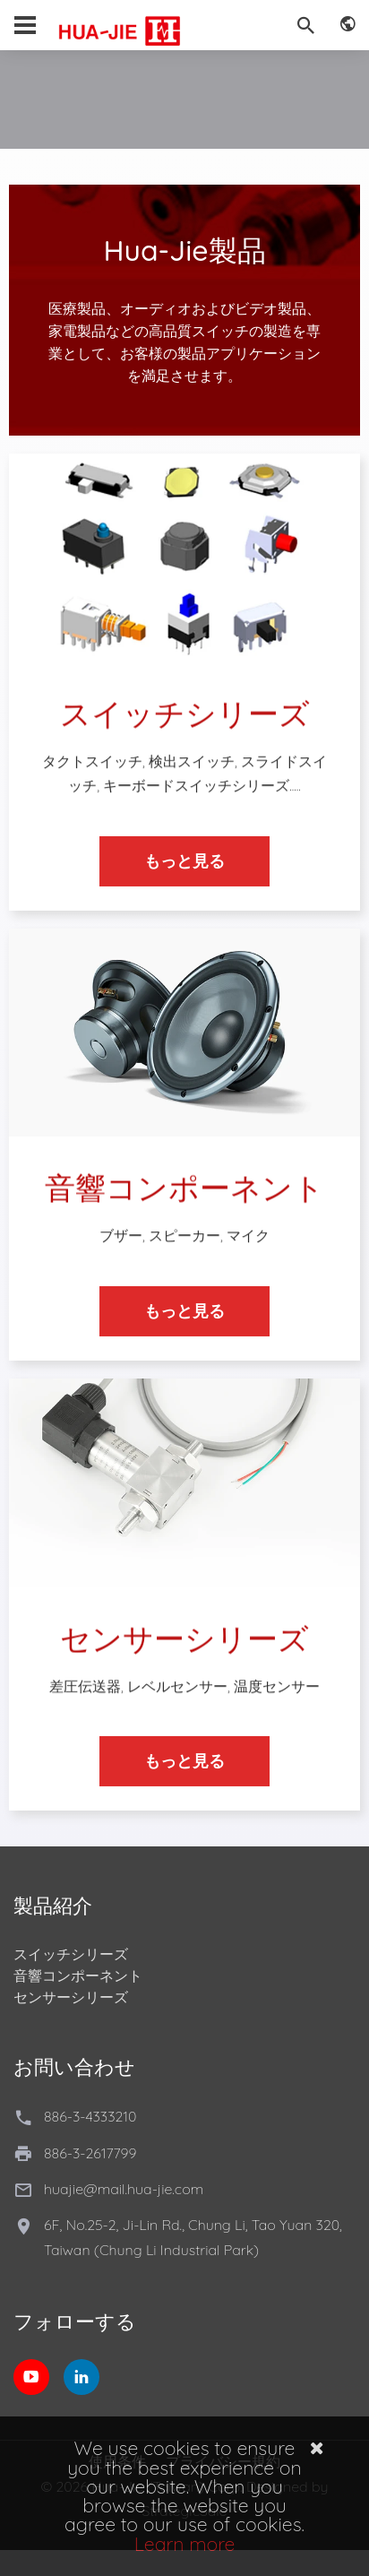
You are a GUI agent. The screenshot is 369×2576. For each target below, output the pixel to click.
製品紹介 (52, 1905)
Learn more (185, 2543)
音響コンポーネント (77, 1975)
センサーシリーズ (70, 1997)
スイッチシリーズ (70, 1954)
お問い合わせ (74, 2066)
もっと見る (184, 875)
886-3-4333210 (90, 2116)
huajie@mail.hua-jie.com (123, 2189)
